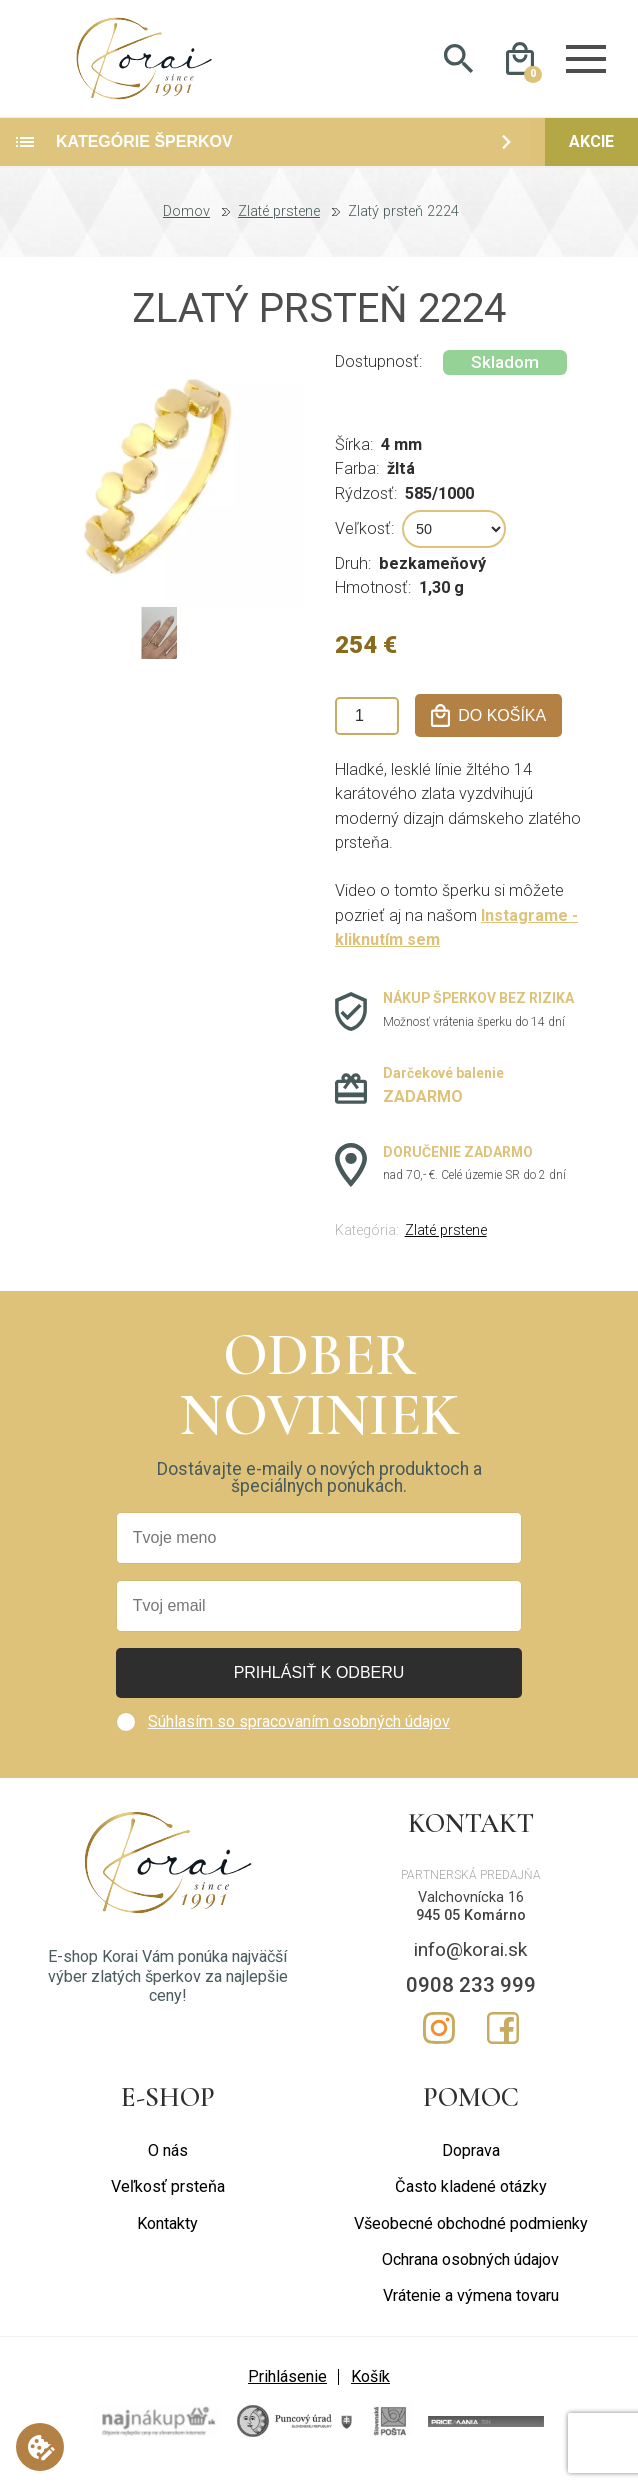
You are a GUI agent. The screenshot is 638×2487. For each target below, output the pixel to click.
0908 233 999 (471, 1999)
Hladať (458, 66)
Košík (370, 2390)
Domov (186, 226)
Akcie (591, 155)
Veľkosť (363, 541)
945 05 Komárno (471, 1929)
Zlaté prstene (279, 226)
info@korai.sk (470, 1963)
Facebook (503, 2042)
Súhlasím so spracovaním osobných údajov (299, 1735)
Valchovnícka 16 (471, 1911)
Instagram (439, 2042)
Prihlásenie (287, 2390)
